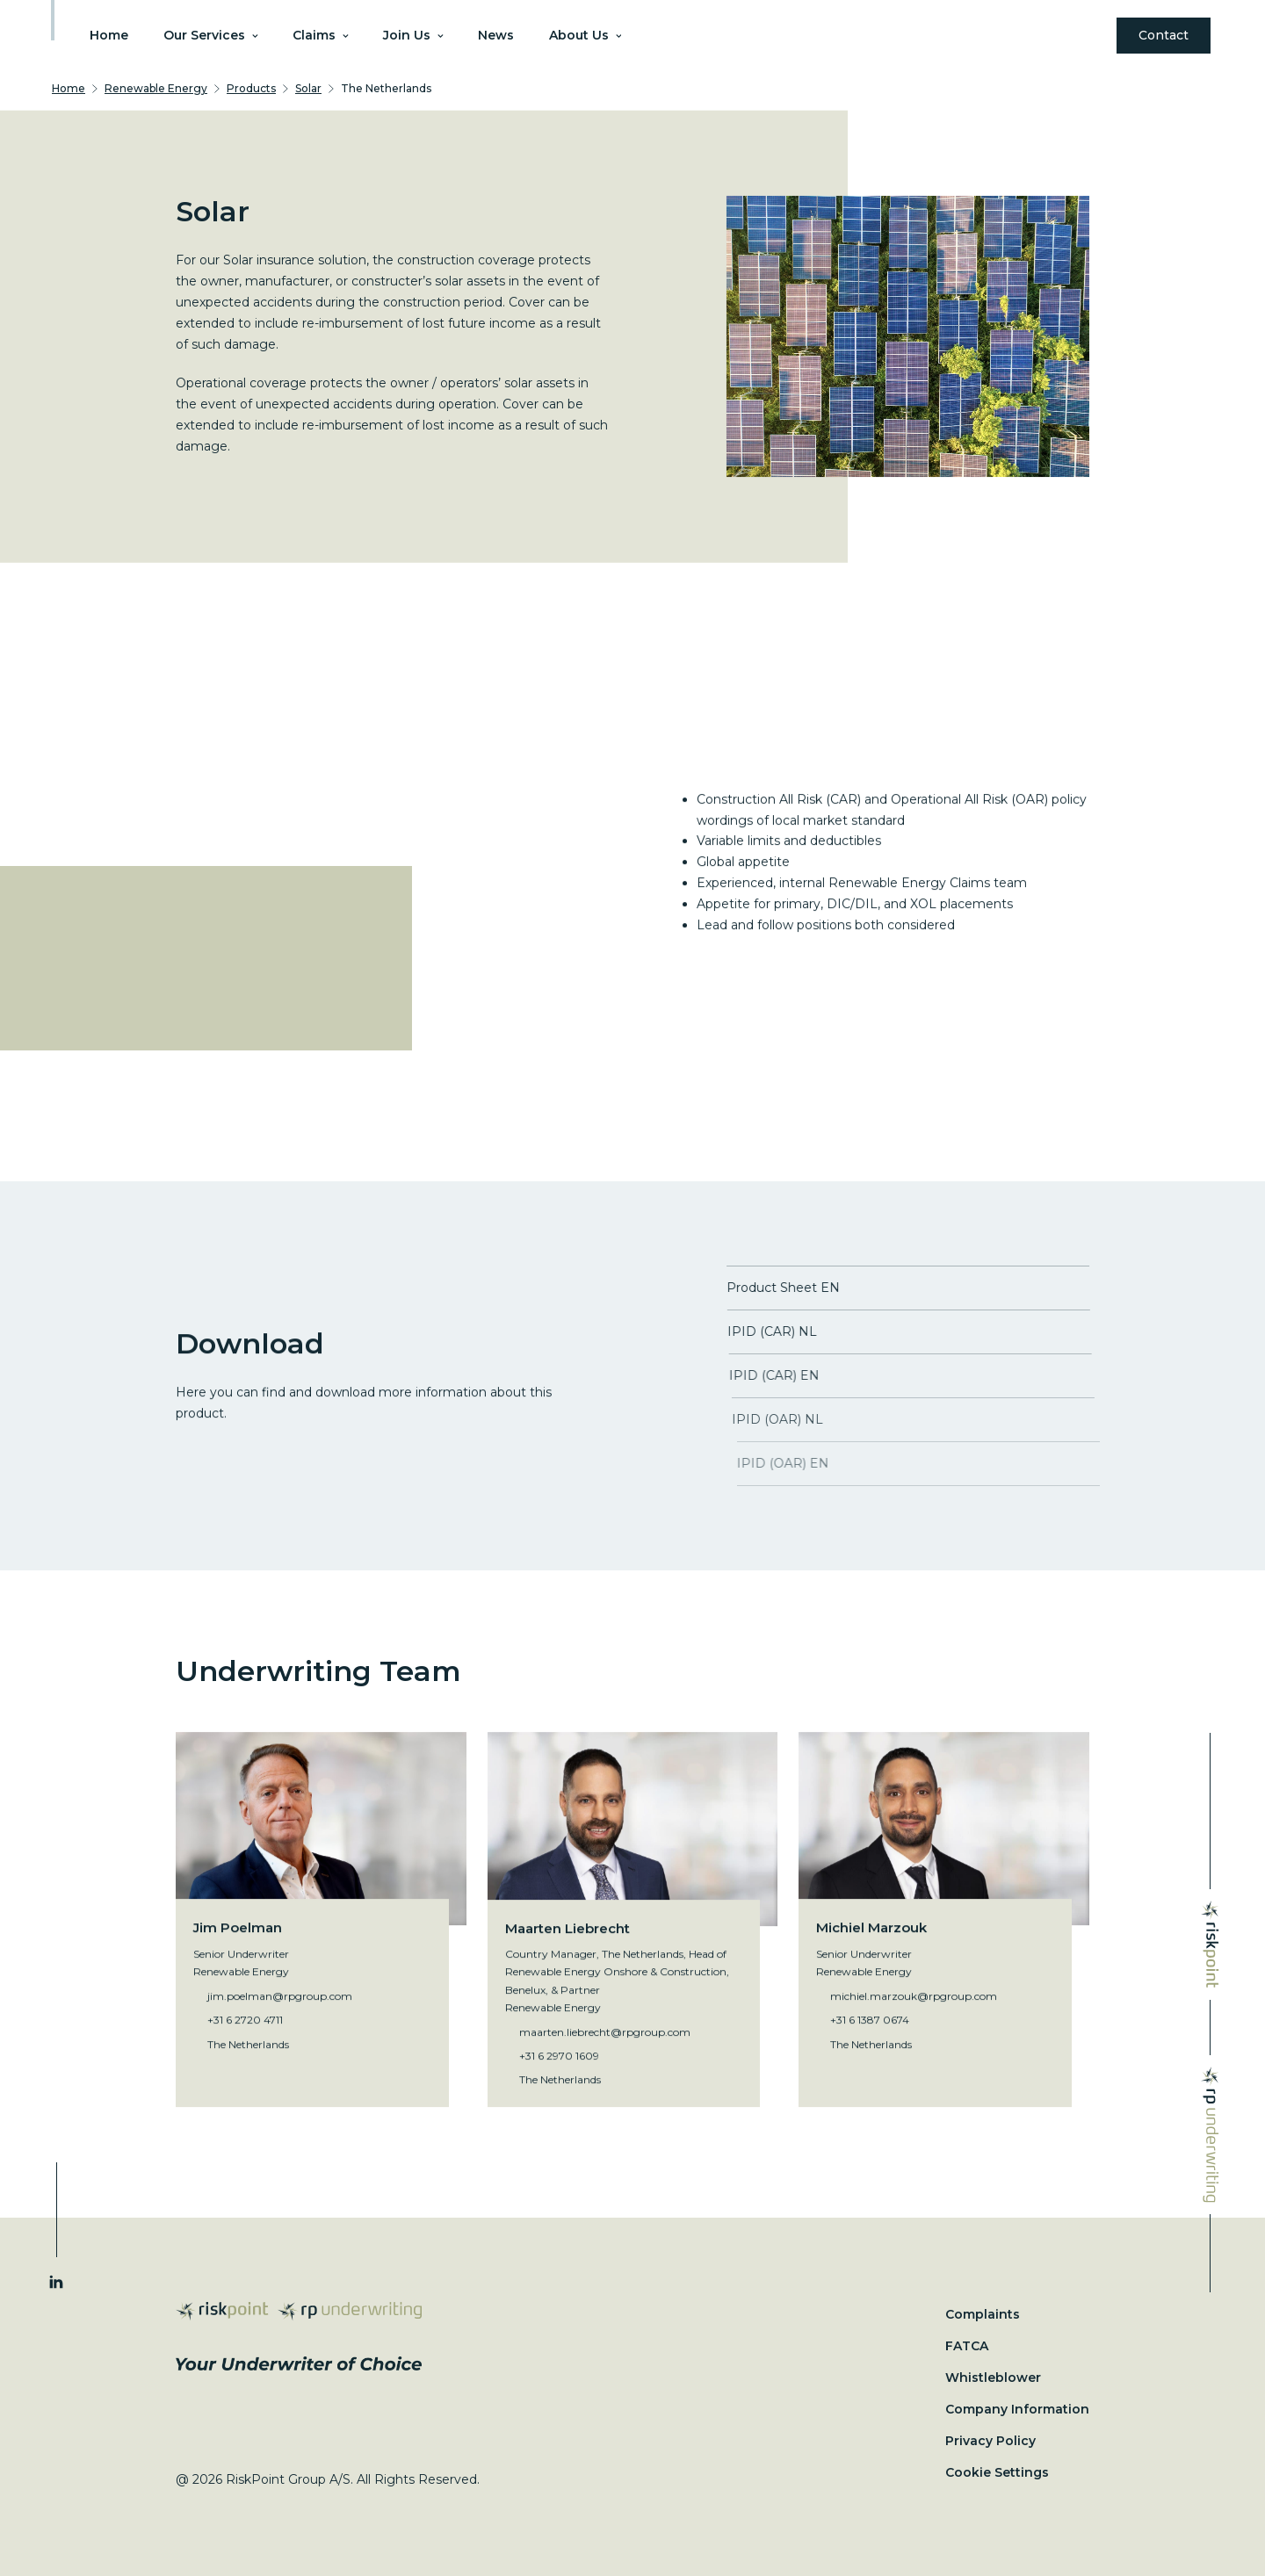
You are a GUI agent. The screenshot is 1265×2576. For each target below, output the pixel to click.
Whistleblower (993, 2377)
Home (109, 35)
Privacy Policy (990, 2441)
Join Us (413, 35)
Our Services (210, 35)
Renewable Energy (156, 88)
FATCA (966, 2346)
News (496, 35)
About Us (585, 35)
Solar (308, 88)
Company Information (1017, 2409)
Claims (320, 35)
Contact (1163, 35)
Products (251, 88)
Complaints (982, 2314)
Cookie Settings (997, 2472)
